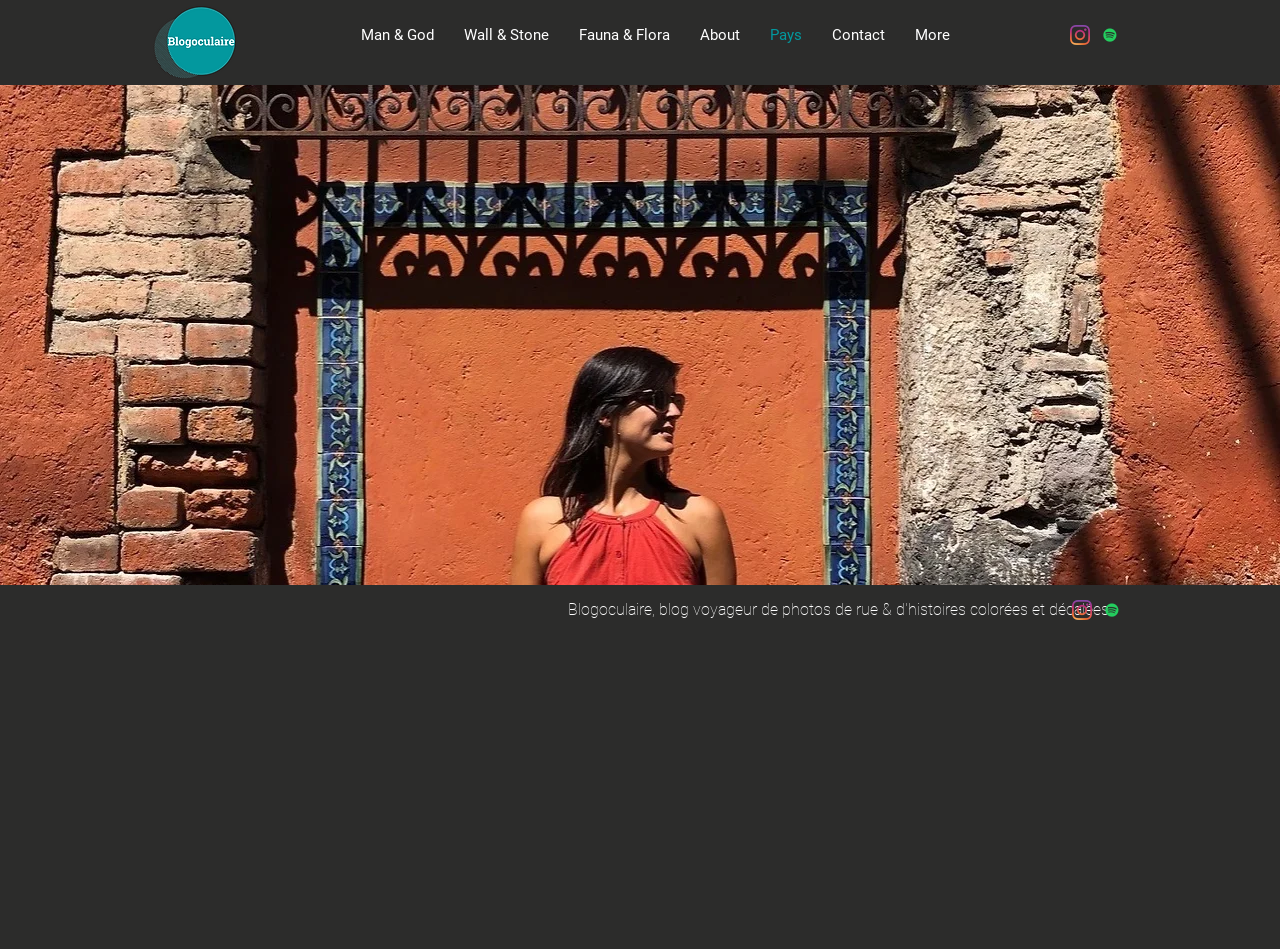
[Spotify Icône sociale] (1110, 35)
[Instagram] (1080, 35)
